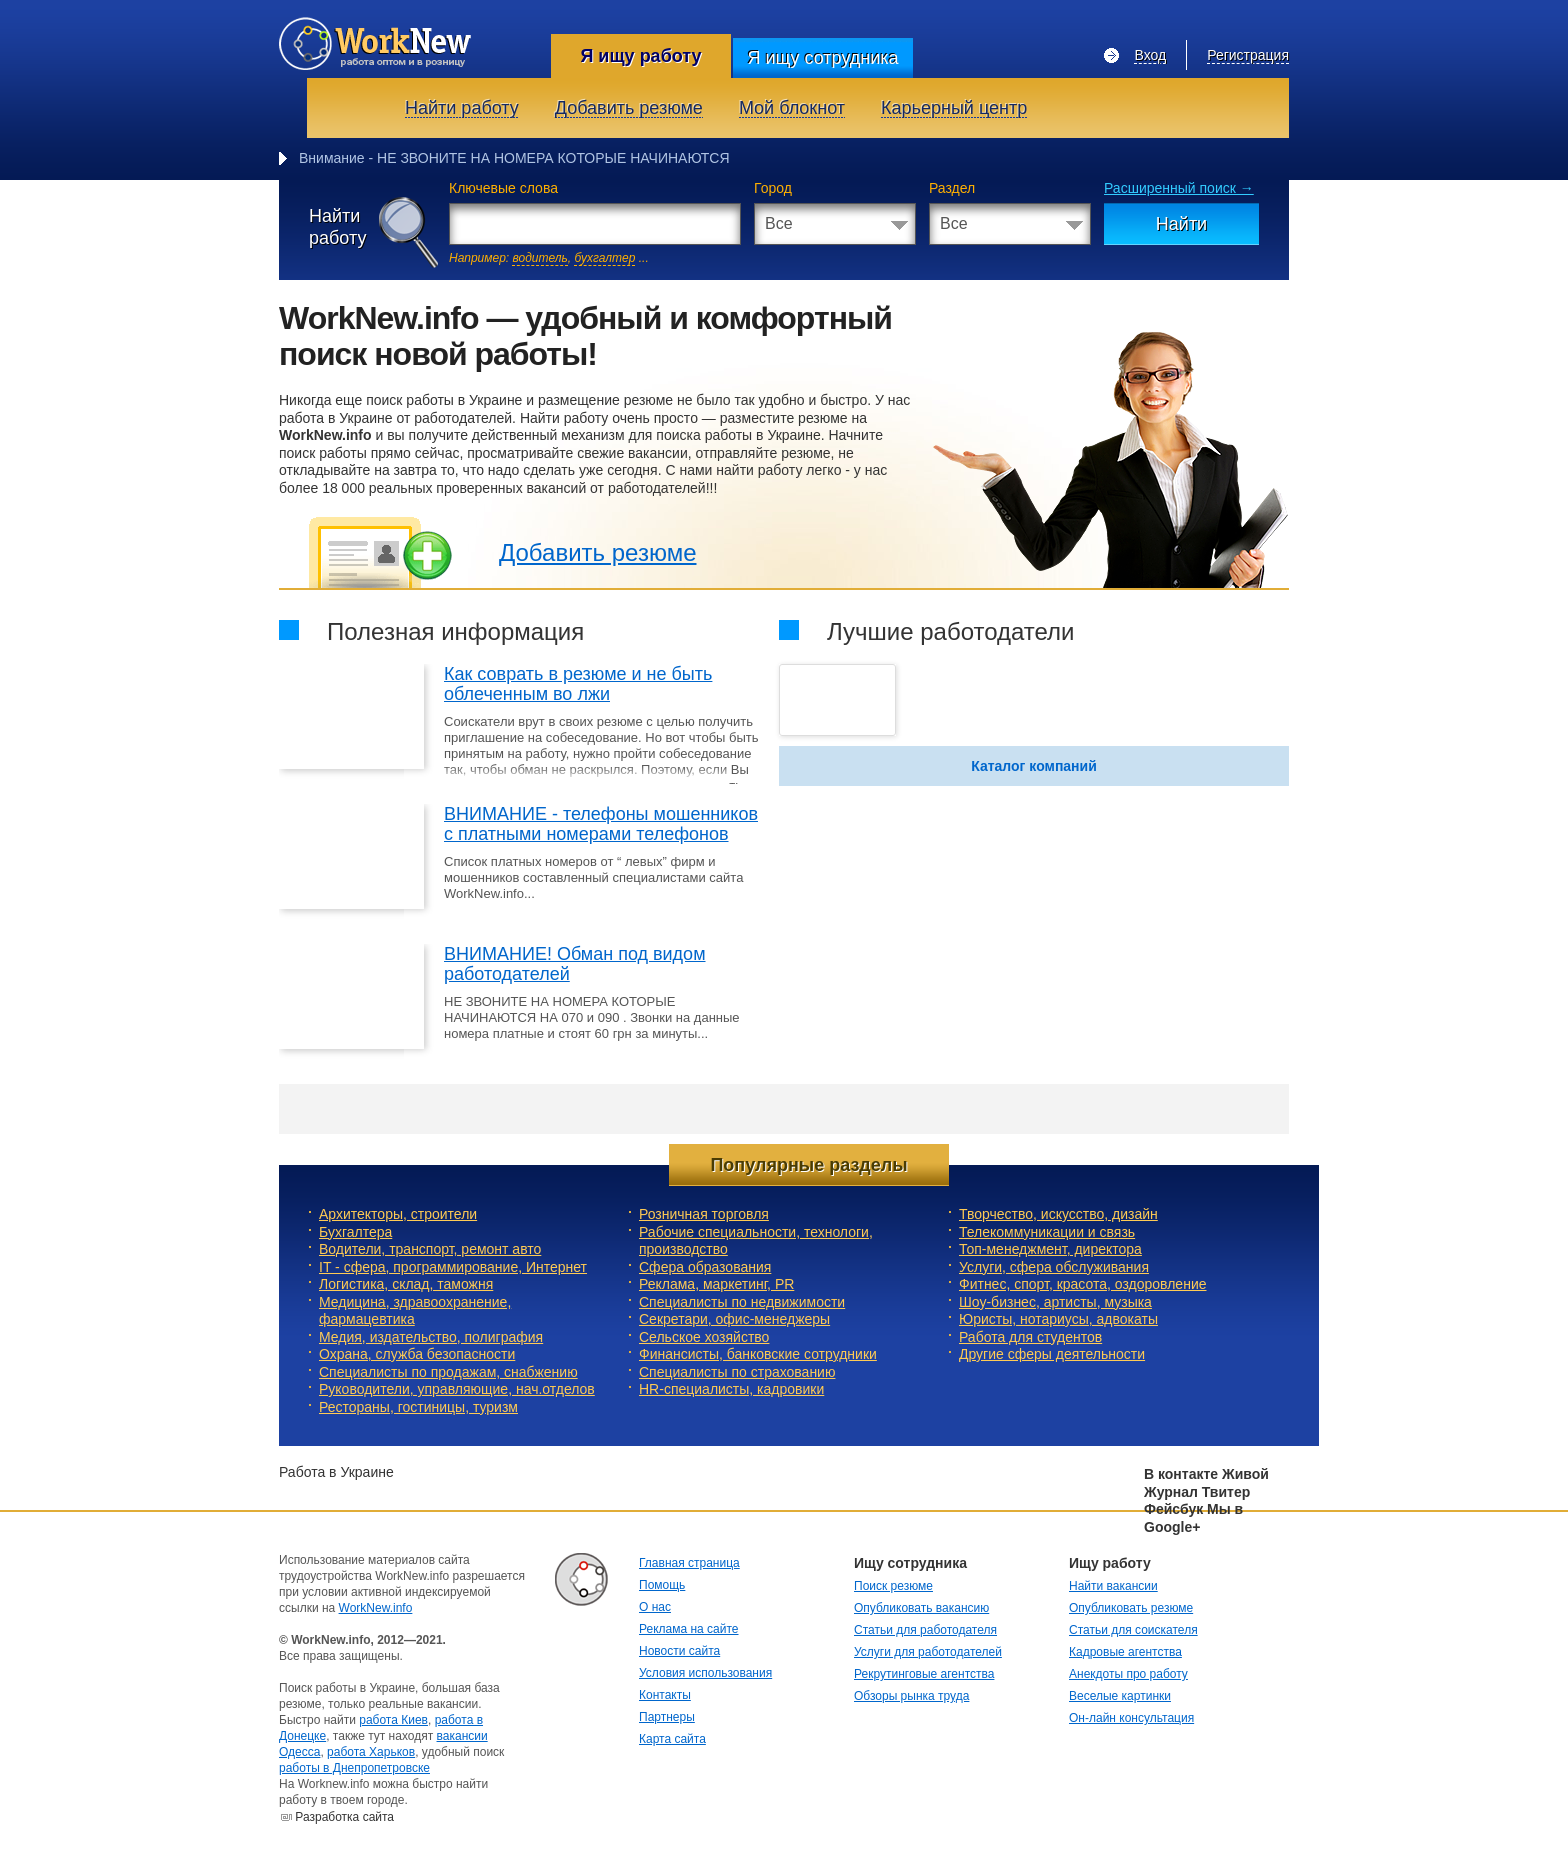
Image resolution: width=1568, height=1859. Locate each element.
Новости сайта (679, 1651)
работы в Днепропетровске (354, 1768)
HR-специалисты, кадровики (731, 1389)
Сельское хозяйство (704, 1337)
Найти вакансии (1113, 1586)
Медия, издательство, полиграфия (431, 1337)
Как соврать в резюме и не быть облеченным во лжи (578, 684)
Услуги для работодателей (928, 1652)
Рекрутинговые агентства (924, 1674)
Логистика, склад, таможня (406, 1284)
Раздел (952, 188)
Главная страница (689, 1563)
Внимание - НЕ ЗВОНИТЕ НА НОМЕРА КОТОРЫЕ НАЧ (478, 158)
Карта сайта (672, 1739)
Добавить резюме (597, 552)
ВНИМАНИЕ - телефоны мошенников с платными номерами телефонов (601, 824)
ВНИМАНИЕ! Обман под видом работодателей (575, 964)
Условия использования (705, 1673)
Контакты (665, 1695)
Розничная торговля (704, 1214)
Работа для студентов (1030, 1337)
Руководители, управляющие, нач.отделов (457, 1389)
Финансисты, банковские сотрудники (758, 1354)
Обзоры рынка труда (911, 1696)
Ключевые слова (503, 188)
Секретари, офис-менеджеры (734, 1319)
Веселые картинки (1120, 1696)
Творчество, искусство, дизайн (1058, 1214)
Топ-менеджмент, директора (1050, 1249)
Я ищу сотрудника (822, 58)
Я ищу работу (640, 56)
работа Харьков (371, 1752)
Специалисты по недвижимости (742, 1302)
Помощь (662, 1585)
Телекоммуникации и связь (1047, 1232)
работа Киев (393, 1720)
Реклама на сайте (689, 1629)
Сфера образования (705, 1267)
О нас (655, 1607)
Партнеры (667, 1717)
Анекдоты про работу (1128, 1674)
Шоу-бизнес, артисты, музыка (1055, 1302)
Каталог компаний (1034, 766)
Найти (1181, 224)
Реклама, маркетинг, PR (716, 1284)
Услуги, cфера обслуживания (1054, 1267)
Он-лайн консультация (1131, 1718)
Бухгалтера (355, 1232)
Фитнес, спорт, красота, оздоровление (1083, 1284)
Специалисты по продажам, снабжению (448, 1372)
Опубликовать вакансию (921, 1608)
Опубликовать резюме (1131, 1608)
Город (773, 188)
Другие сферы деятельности (1052, 1354)
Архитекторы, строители (398, 1214)
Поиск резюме (893, 1586)
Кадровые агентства (1125, 1652)
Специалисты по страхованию (737, 1372)
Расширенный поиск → (1179, 188)
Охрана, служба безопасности (417, 1354)
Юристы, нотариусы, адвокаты (1058, 1319)
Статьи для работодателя (925, 1630)
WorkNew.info (376, 1608)
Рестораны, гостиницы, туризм (418, 1407)
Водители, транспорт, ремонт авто (430, 1249)
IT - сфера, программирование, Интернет (453, 1267)
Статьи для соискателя (1133, 1630)
